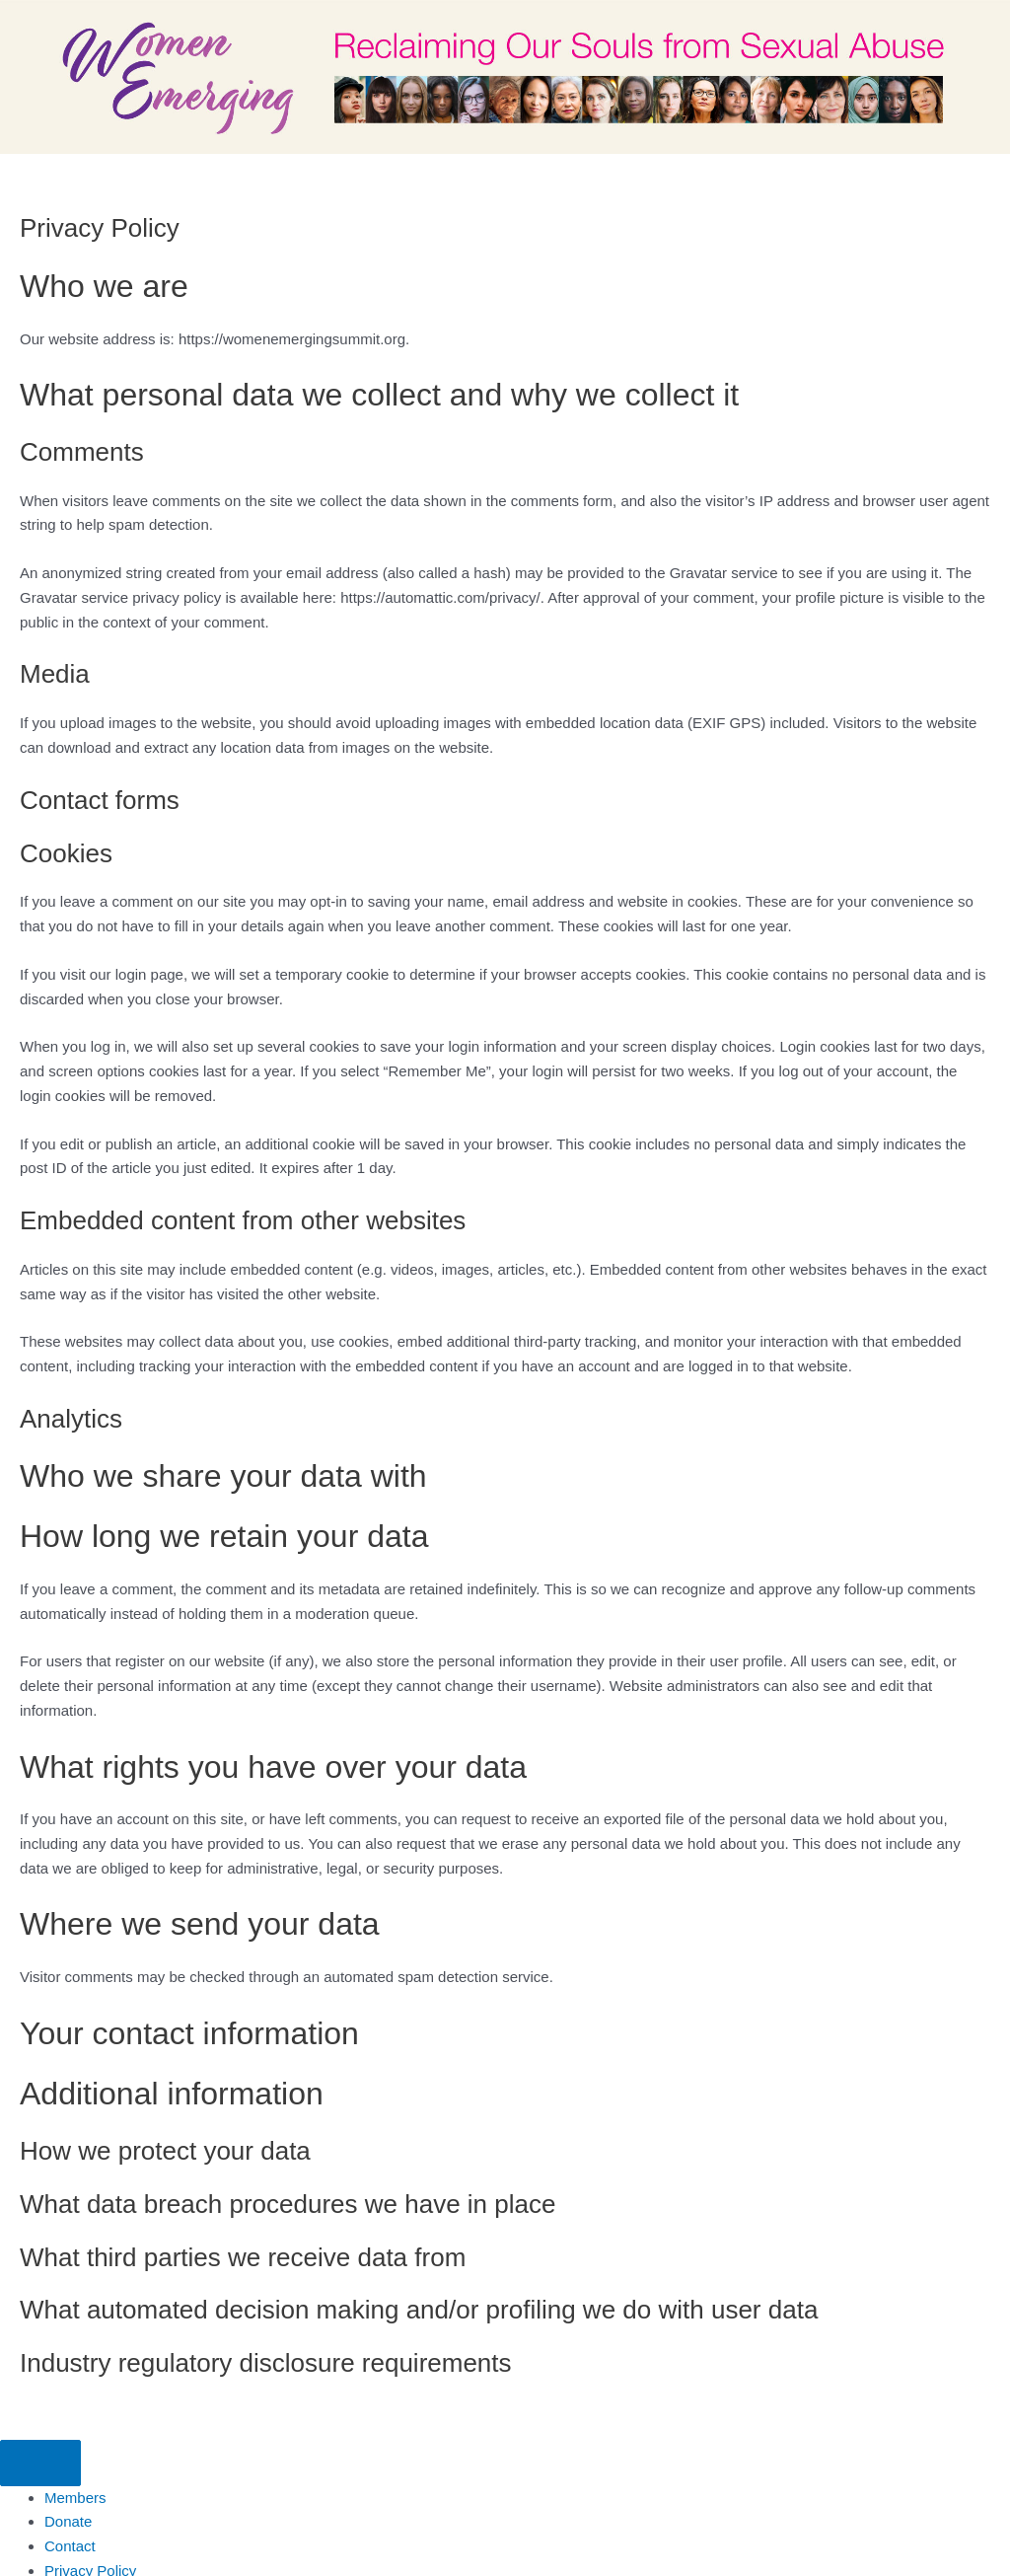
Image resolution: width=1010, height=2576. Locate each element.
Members (75, 2497)
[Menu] (40, 2463)
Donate (68, 2521)
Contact (70, 2546)
